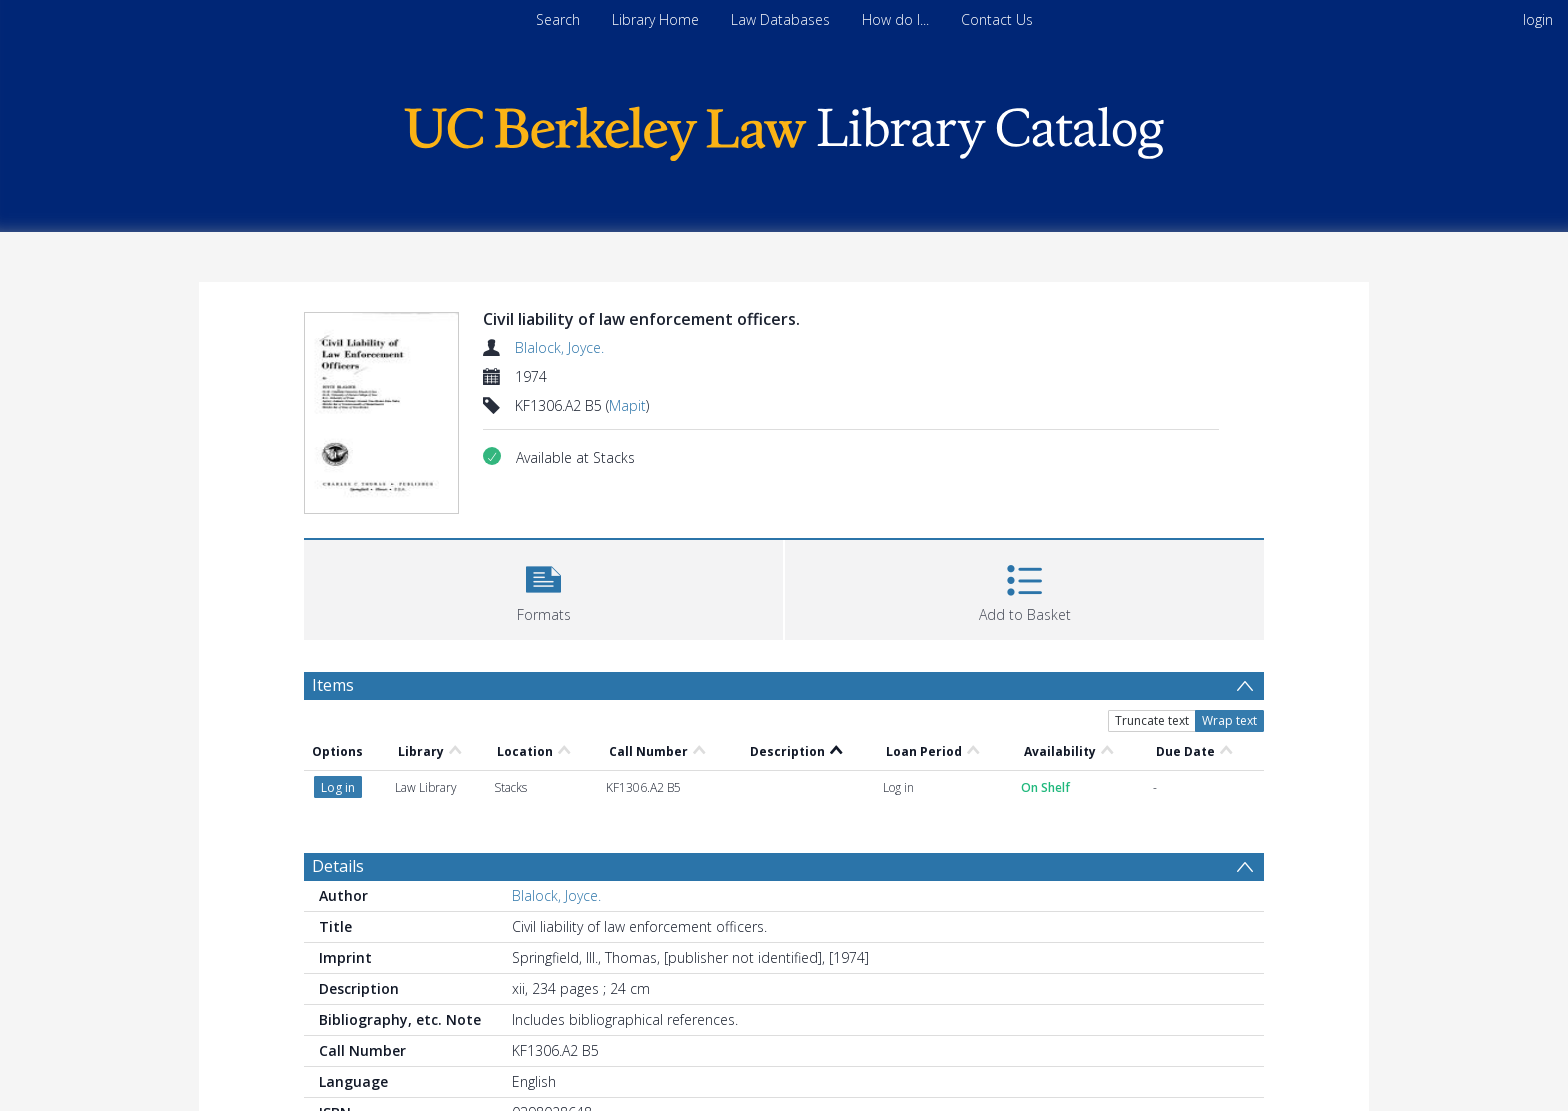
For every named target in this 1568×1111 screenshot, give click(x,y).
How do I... (895, 19)
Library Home (655, 19)
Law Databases (780, 19)
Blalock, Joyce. (559, 347)
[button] (543, 587)
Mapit (627, 405)
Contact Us (997, 19)
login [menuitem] (1538, 19)
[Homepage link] (784, 128)
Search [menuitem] (558, 19)
